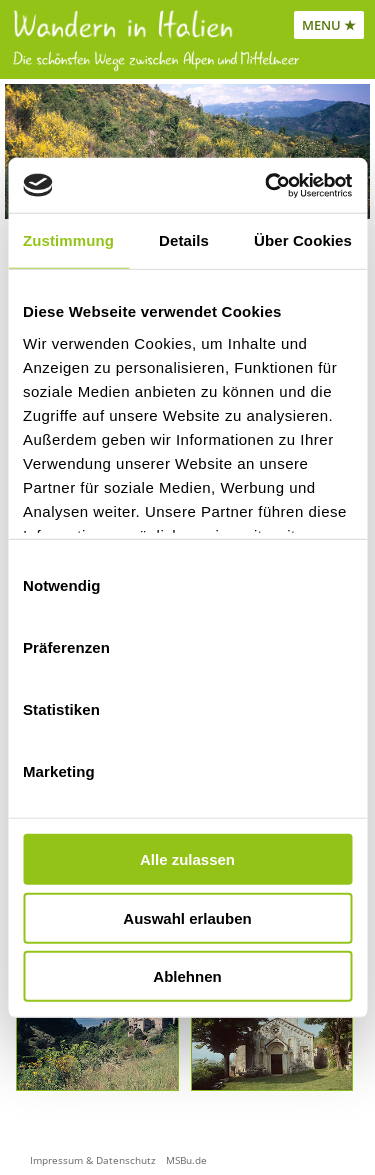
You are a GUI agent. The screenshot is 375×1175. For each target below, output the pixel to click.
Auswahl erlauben (187, 917)
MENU (321, 25)
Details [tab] (184, 240)
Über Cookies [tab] (303, 240)
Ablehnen (187, 976)
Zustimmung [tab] (68, 240)
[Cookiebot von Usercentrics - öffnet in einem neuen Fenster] (267, 185)
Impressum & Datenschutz (93, 1160)
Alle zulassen (187, 859)
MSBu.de (186, 1160)
